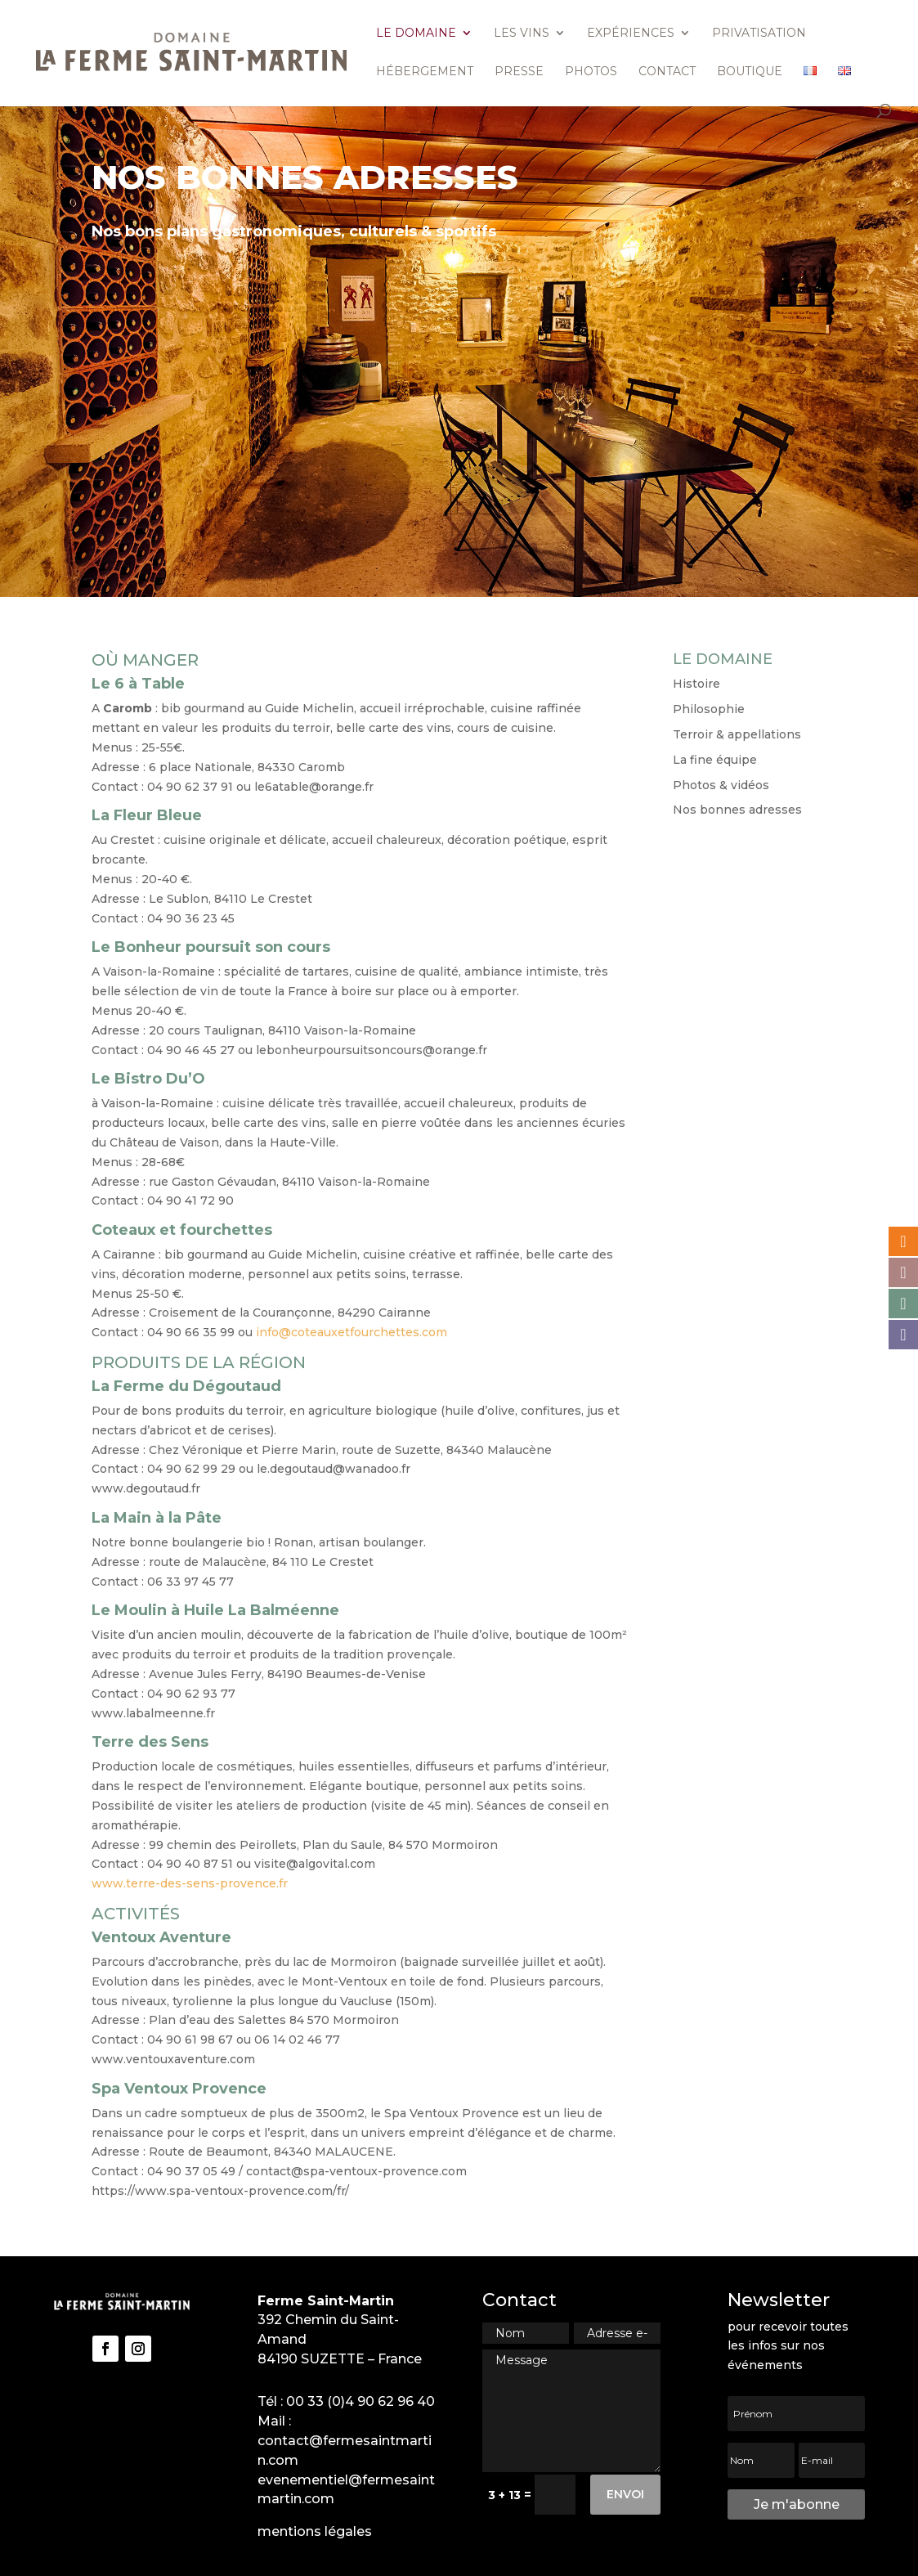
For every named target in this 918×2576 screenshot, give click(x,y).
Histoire (696, 683)
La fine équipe (715, 759)
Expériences (630, 33)
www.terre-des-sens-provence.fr (190, 1883)
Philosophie (709, 709)
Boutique (749, 72)
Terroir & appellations (737, 734)
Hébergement (424, 72)
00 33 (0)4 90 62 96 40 (360, 2401)
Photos (591, 72)
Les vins (521, 33)
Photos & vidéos (721, 785)
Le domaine (416, 33)
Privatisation (759, 33)
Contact (667, 72)
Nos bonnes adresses (737, 809)
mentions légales (314, 2531)
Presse (519, 72)
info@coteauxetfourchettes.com (351, 1332)
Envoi (625, 2494)
